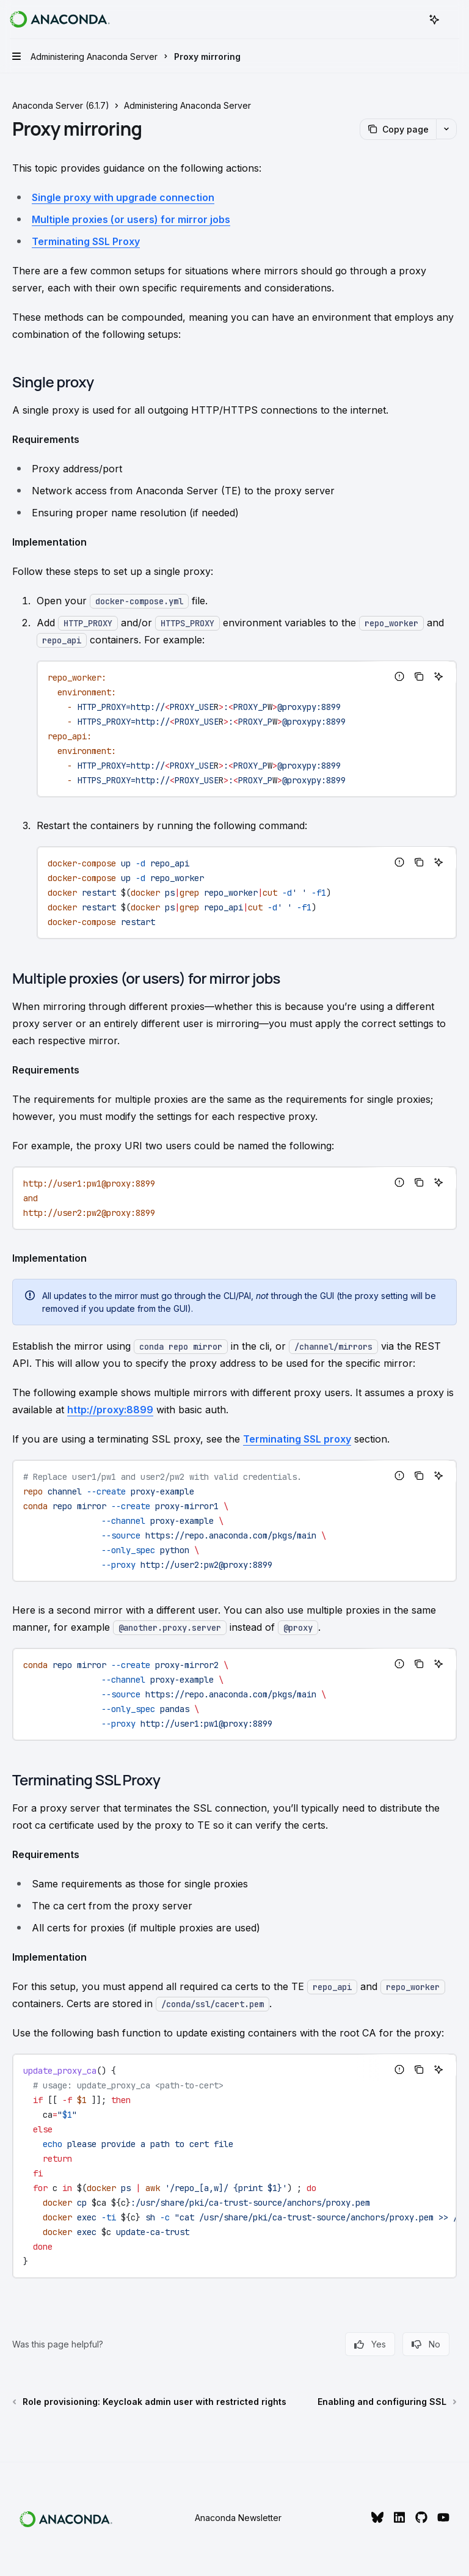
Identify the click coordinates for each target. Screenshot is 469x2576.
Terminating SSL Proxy (86, 241)
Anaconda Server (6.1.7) (60, 105)
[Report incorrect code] (399, 676)
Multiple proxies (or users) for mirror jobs (131, 219)
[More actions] (453, 19)
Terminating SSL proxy (297, 1439)
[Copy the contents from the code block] (419, 676)
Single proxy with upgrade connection (123, 197)
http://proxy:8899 (110, 1409)
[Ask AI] (438, 676)
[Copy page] (398, 129)
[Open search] (411, 19)
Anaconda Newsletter (238, 2517)
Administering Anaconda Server (187, 105)
